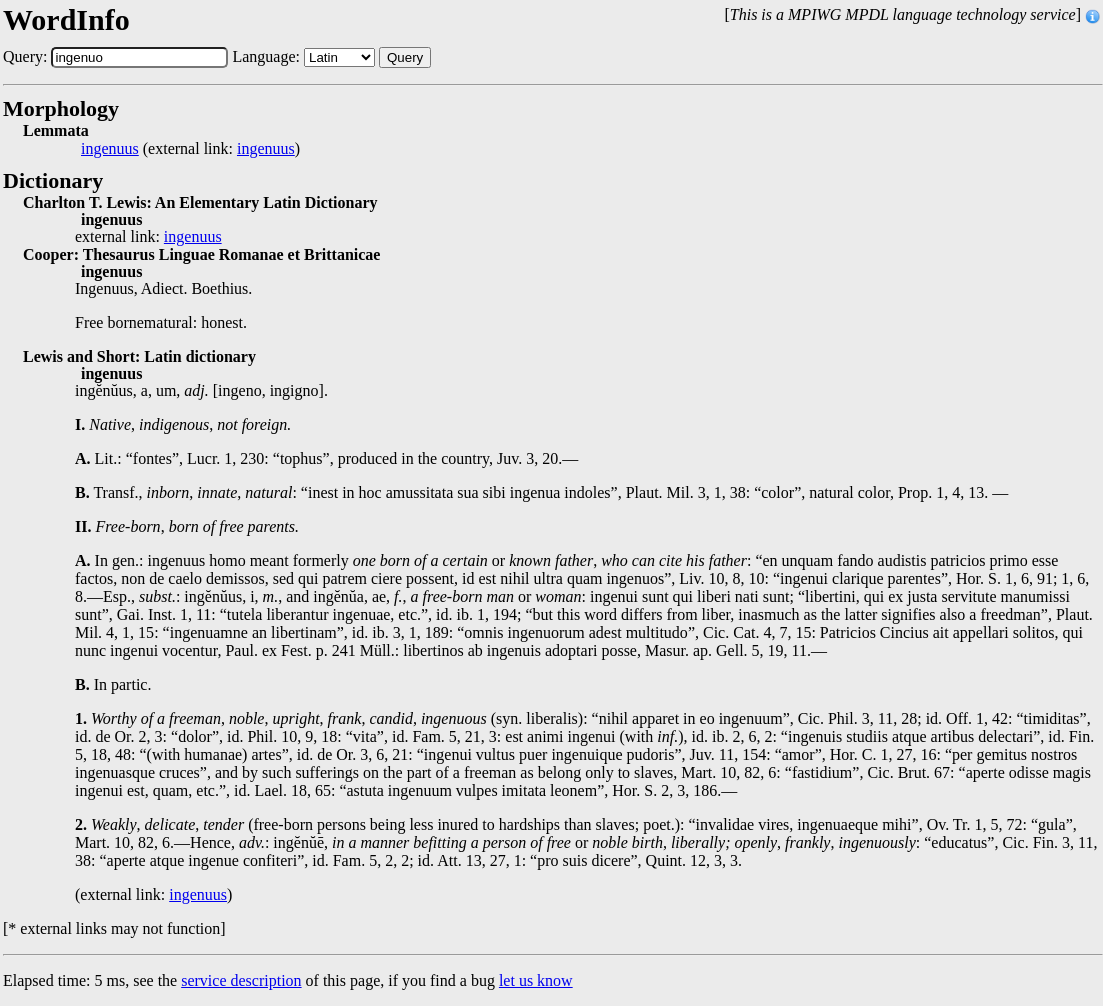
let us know (536, 980)
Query (405, 57)
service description (241, 980)
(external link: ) (190, 149)
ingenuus (110, 149)
